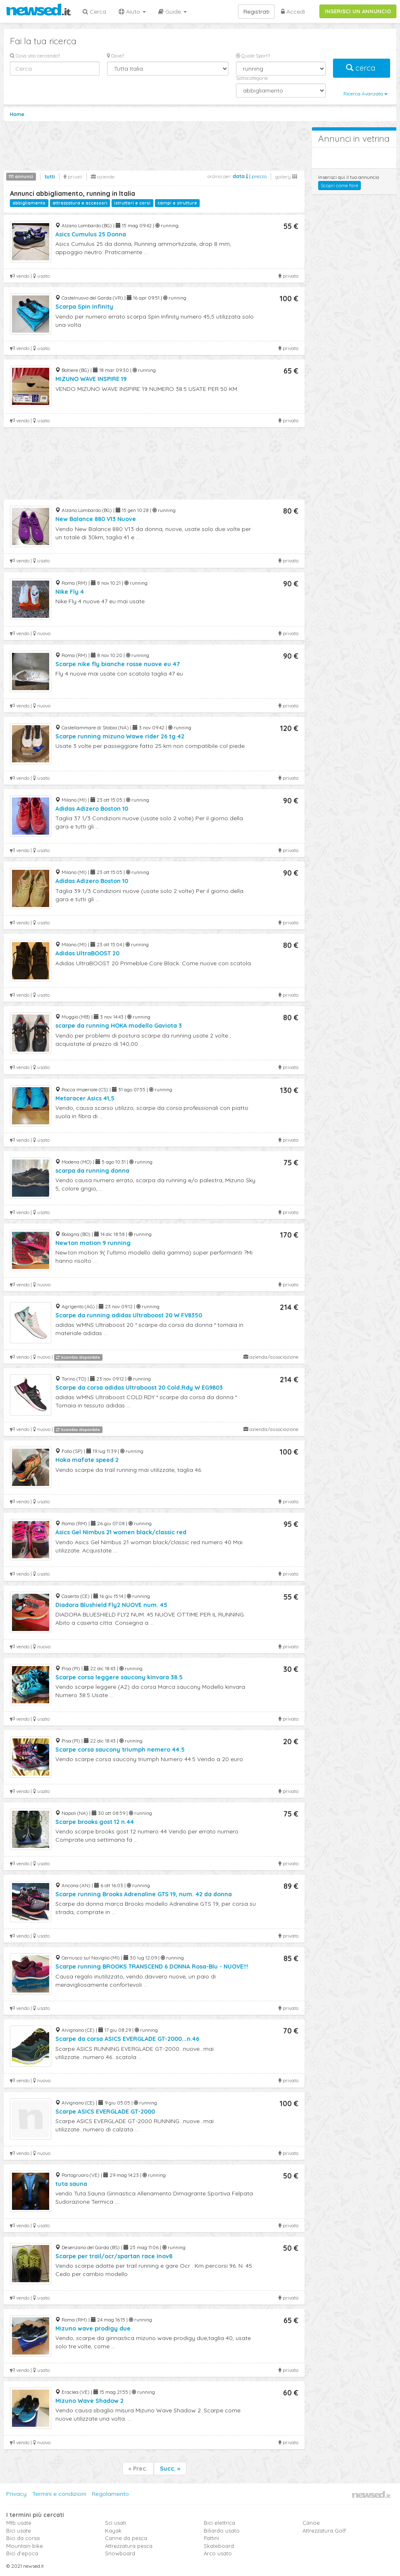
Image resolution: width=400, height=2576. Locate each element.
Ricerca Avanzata (365, 93)
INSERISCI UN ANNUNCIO (358, 11)
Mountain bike (24, 2546)
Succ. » (170, 2468)
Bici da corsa (23, 2538)
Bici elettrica (219, 2522)
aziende (102, 177)
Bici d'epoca (22, 2553)
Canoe (311, 2522)
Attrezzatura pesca (128, 2546)
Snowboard (120, 2553)
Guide (172, 11)
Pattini (211, 2538)
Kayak (113, 2530)
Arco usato (218, 2553)
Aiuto (132, 11)
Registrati (256, 11)
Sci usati (115, 2522)
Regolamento (110, 2493)
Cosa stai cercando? (35, 55)
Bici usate (18, 2530)
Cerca (94, 11)
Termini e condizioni (59, 2493)
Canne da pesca (126, 2538)
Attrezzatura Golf (324, 2530)
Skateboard (219, 2546)
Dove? (115, 55)
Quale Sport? (253, 55)
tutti (50, 177)
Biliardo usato (222, 2530)
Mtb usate (18, 2522)
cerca (361, 68)
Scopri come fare (339, 185)
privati (73, 177)
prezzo (259, 176)
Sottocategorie (252, 78)
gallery (286, 177)
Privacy (16, 2493)
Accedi (293, 11)
